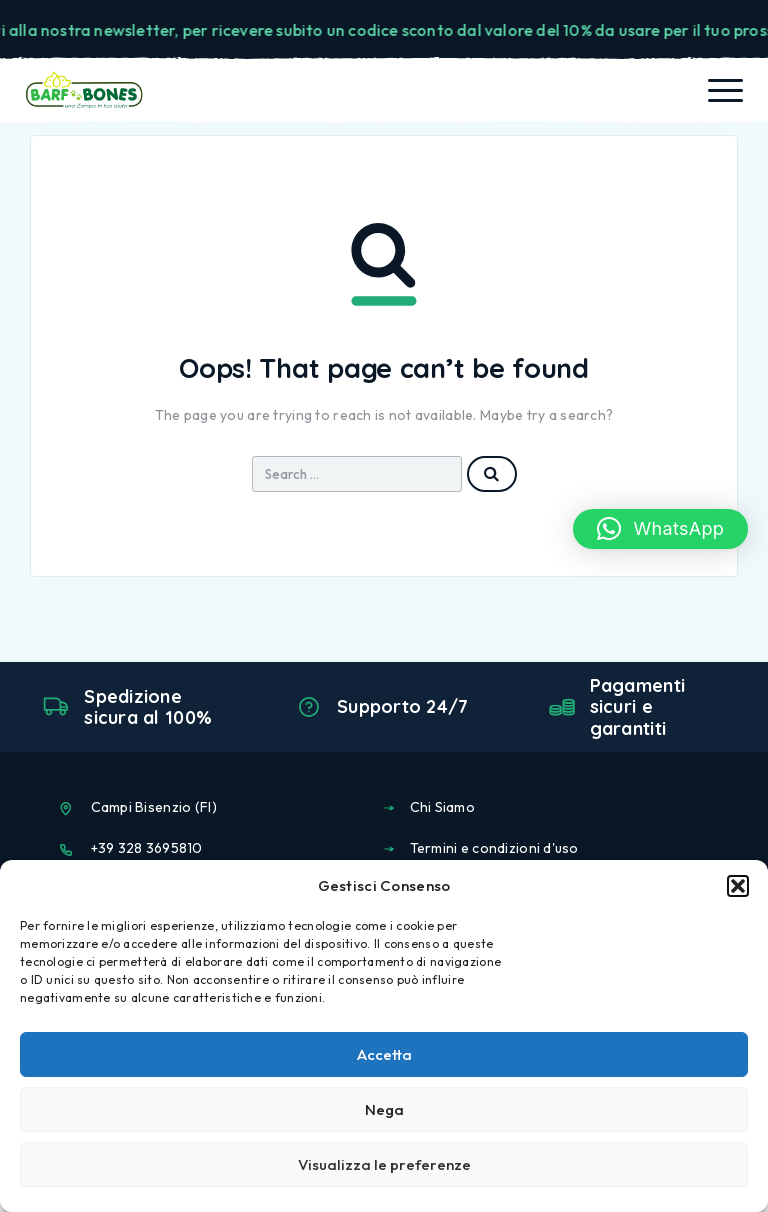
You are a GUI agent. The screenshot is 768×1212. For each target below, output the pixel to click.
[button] (738, 886)
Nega (384, 1109)
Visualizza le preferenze (384, 1164)
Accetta (384, 1054)
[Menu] (725, 90)
